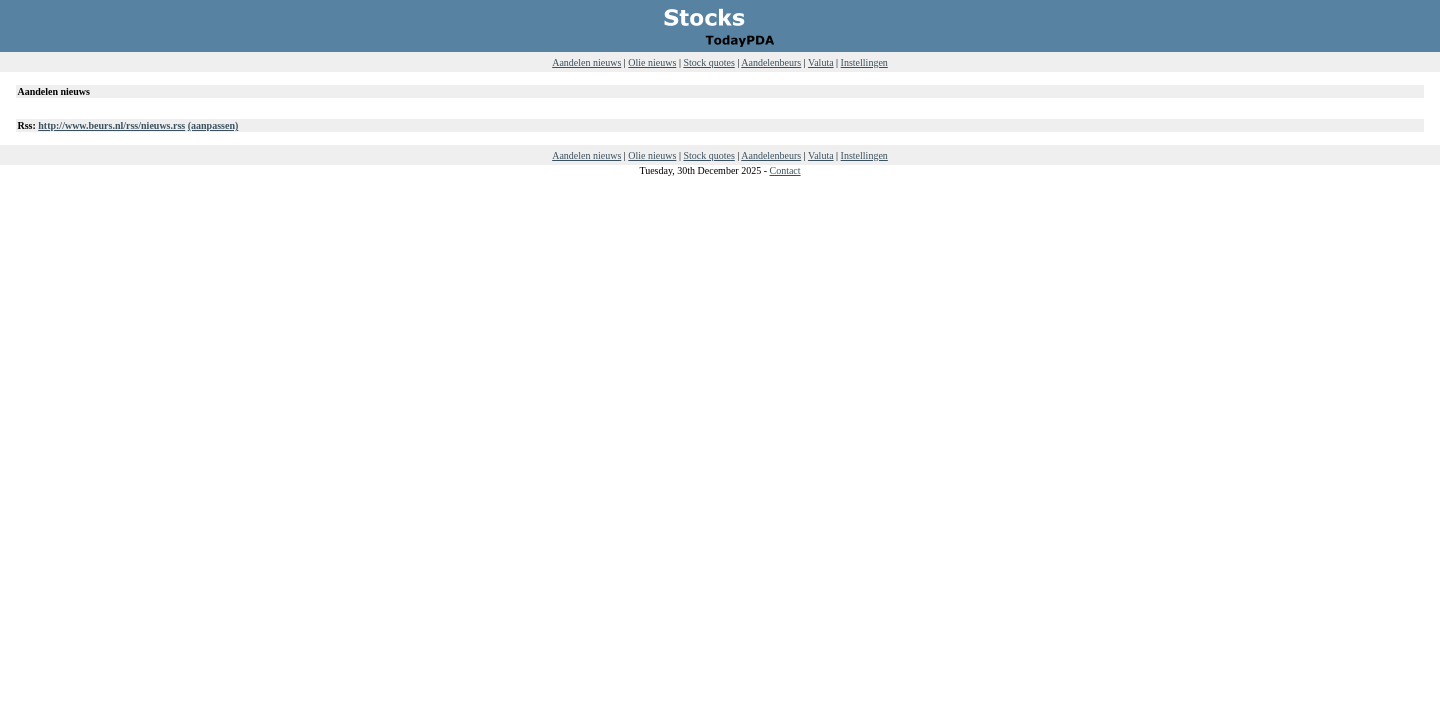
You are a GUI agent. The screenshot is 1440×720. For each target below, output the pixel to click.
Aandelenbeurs (771, 62)
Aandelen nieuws (586, 62)
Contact (784, 170)
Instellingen (864, 62)
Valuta (821, 62)
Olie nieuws (652, 62)
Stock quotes (708, 62)
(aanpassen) (213, 125)
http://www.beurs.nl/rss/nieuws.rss (111, 125)
